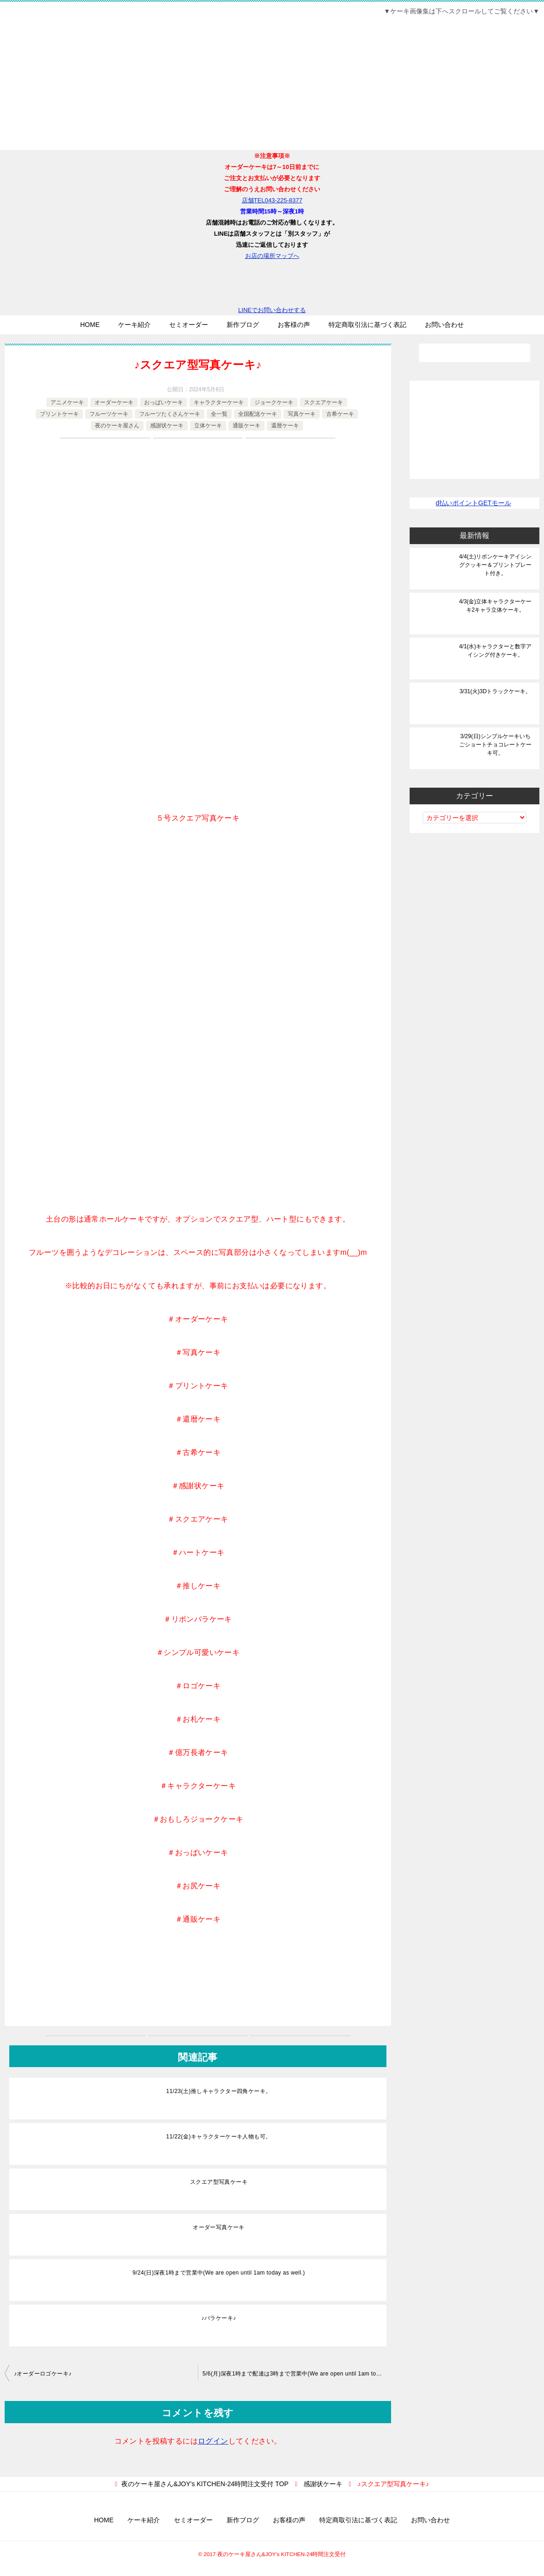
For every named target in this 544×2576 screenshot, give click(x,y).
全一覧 (219, 414)
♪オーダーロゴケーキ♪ (42, 2373)
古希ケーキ (340, 414)
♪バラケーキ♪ (219, 2318)
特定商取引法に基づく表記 (367, 324)
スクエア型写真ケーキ (218, 2182)
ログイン (213, 2441)
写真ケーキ (302, 414)
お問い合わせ (444, 324)
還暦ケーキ (285, 425)
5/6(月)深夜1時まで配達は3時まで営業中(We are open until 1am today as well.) (296, 2373)
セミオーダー (188, 324)
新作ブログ (243, 324)
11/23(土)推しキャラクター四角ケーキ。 (219, 2091)
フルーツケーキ (108, 414)
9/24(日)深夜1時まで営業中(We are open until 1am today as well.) (219, 2272)
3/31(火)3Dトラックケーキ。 (495, 691)
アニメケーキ (67, 402)
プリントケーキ (59, 414)
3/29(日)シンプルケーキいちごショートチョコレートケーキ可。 (495, 744)
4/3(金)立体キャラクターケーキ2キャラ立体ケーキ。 (495, 605)
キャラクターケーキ (219, 402)
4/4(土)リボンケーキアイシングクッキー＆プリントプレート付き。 (495, 565)
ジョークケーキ (273, 402)
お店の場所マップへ (272, 255)
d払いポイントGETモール (473, 503)
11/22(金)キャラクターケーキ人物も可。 (219, 2136)
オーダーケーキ (114, 402)
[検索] (474, 353)
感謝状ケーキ (166, 425)
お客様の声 (294, 324)
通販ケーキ (246, 425)
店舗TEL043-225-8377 (272, 200)
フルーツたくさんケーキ (169, 414)
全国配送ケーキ (257, 414)
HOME (90, 324)
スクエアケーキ (323, 402)
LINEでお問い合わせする (272, 287)
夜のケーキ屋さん (117, 425)
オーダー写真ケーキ (219, 2227)
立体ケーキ (208, 425)
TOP (204, 2484)
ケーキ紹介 (134, 324)
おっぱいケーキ (163, 402)
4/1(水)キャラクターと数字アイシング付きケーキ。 (495, 650)
